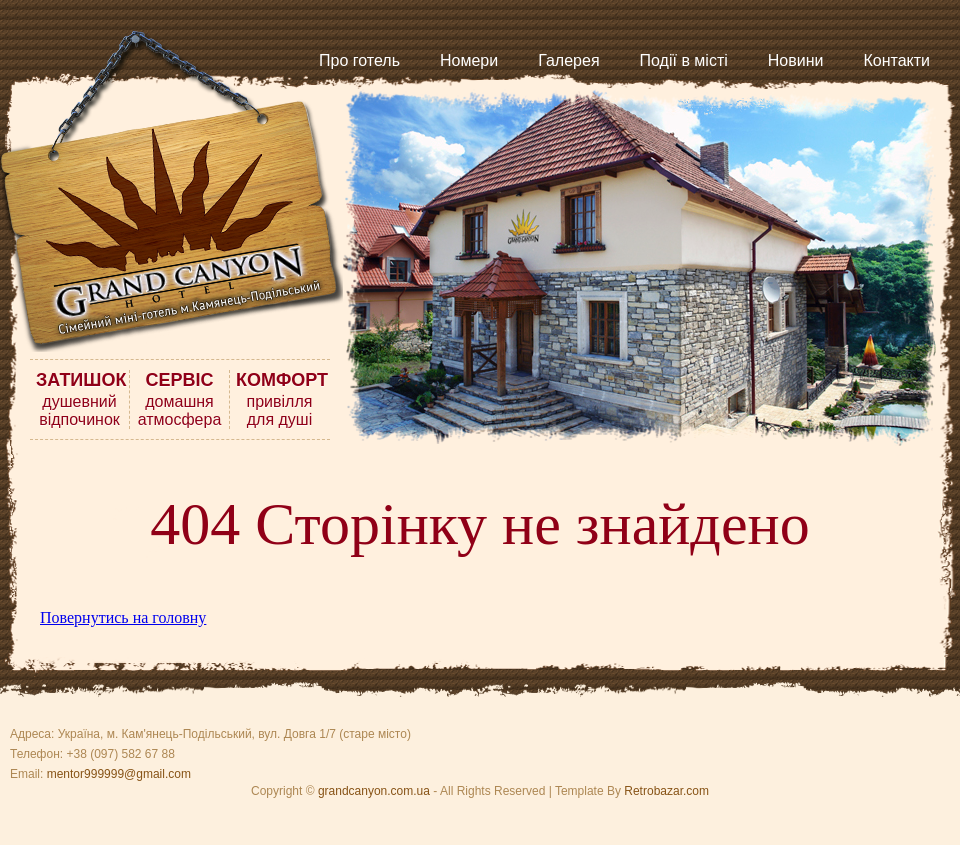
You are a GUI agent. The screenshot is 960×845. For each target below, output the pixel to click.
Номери (469, 60)
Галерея (568, 60)
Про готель (359, 60)
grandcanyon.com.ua (374, 791)
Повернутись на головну (123, 617)
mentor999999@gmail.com (119, 774)
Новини (796, 60)
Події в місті (684, 60)
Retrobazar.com (666, 791)
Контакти (896, 60)
